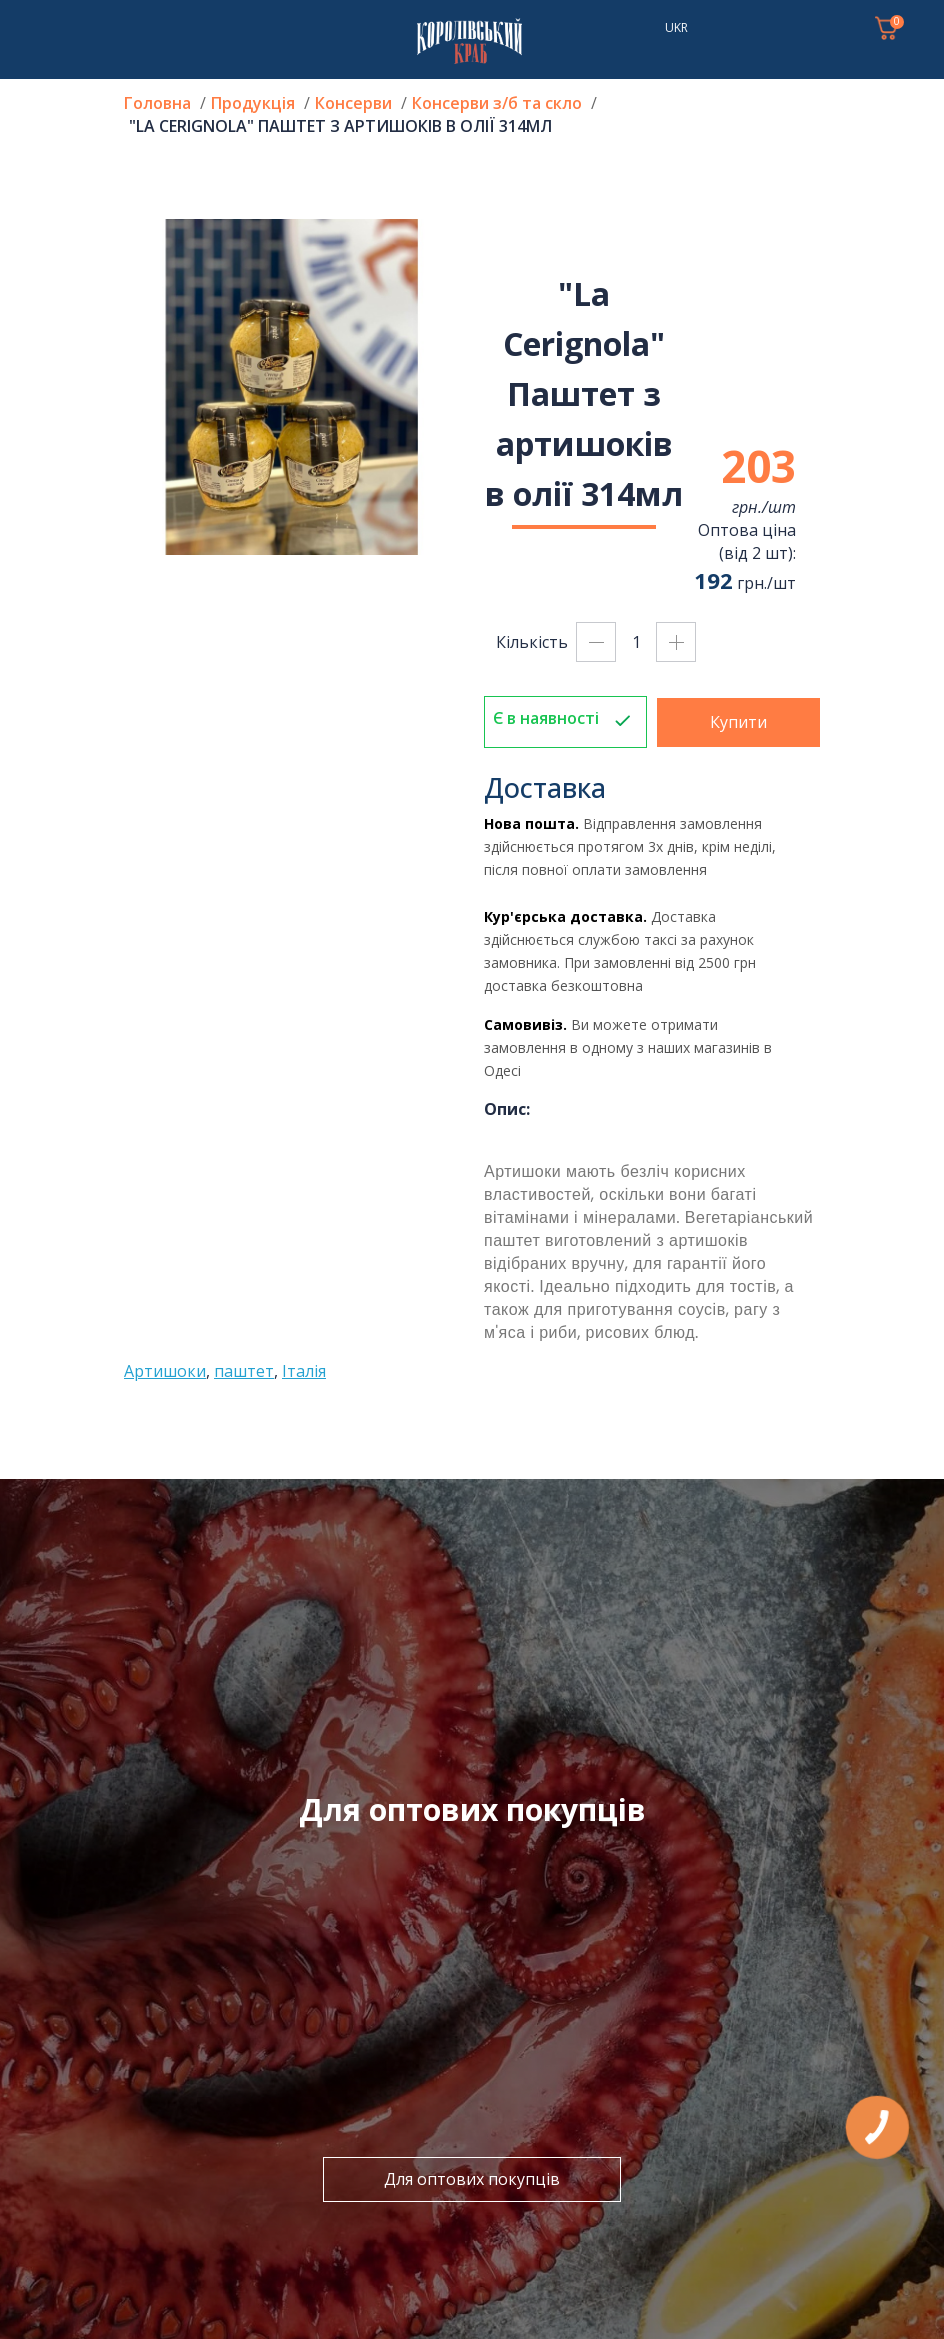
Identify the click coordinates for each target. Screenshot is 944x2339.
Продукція (253, 103)
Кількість (532, 642)
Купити (738, 722)
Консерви (353, 103)
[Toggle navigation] (40, 28)
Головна (157, 103)
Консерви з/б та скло (497, 103)
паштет (244, 1371)
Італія (304, 1371)
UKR (676, 27)
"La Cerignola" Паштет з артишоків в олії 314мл (340, 126)
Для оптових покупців (472, 2179)
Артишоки (165, 1371)
